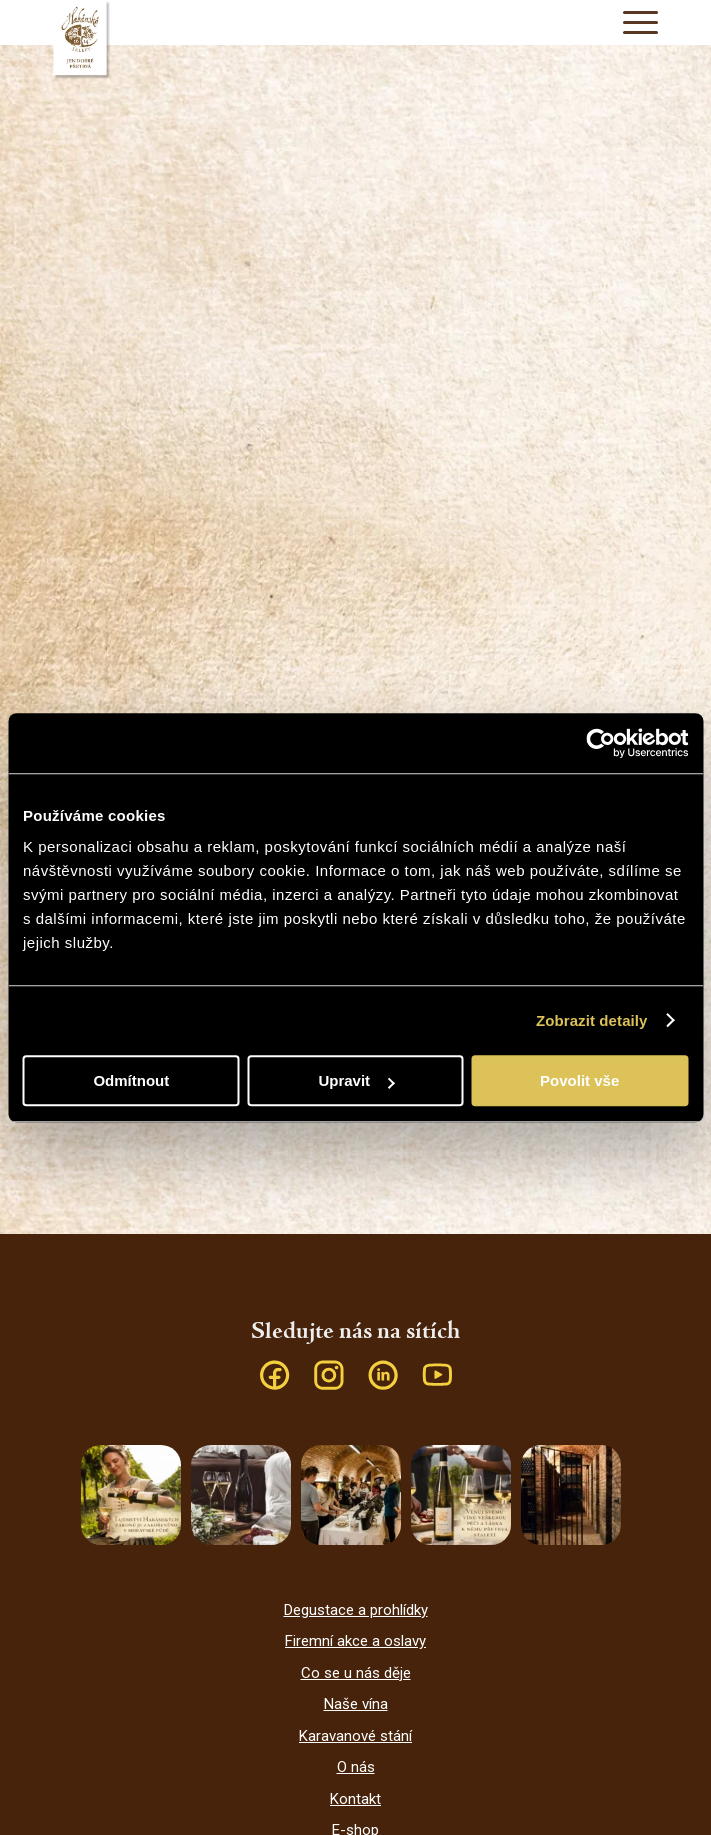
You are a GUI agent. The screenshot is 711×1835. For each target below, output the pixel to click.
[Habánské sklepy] (355, 40)
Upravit (356, 1080)
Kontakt (355, 1799)
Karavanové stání (355, 1736)
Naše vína (356, 1704)
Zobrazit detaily (592, 1020)
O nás (356, 1767)
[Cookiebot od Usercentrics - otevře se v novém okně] (600, 743)
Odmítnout (131, 1080)
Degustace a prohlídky (356, 1610)
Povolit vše (579, 1080)
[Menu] (630, 22)
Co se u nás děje (356, 1673)
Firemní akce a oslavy (355, 1641)
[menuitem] (630, 22)
